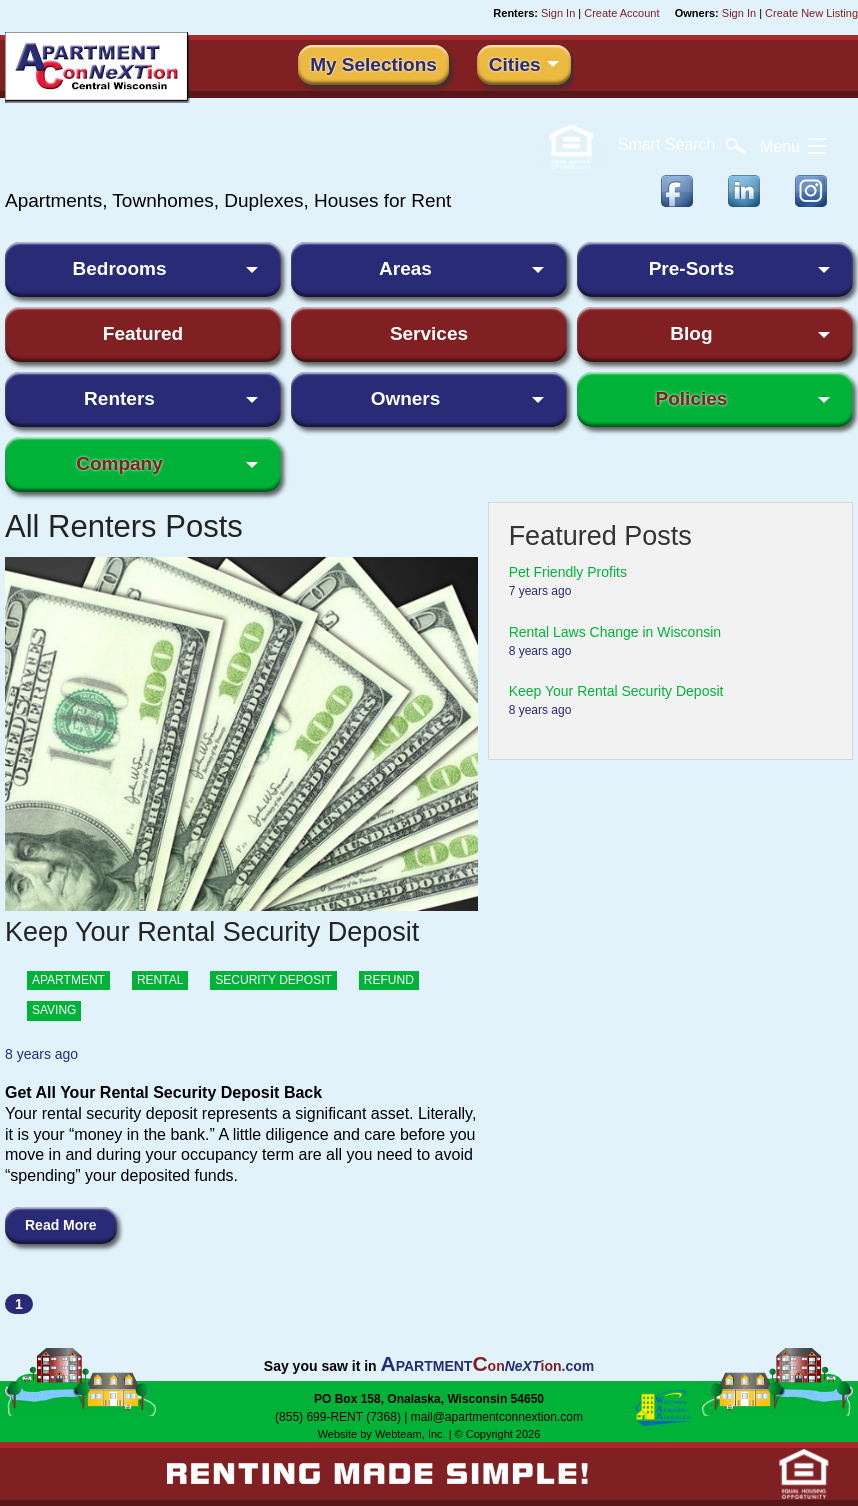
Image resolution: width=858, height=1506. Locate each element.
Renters (119, 398)
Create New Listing (811, 13)
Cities (515, 64)
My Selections (373, 64)
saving (54, 1010)
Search (682, 145)
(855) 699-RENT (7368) (338, 1417)
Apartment (68, 980)
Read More (61, 1225)
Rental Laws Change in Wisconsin (615, 632)
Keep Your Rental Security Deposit (616, 691)
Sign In (558, 13)
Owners (406, 398)
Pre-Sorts (692, 268)
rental (160, 980)
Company (119, 463)
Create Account (621, 13)
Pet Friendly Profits (568, 572)
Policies (692, 398)
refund (389, 980)
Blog (691, 333)
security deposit (273, 980)
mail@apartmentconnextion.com (497, 1417)
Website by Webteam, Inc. (382, 1434)
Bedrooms (120, 268)
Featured (143, 333)
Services (429, 333)
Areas (405, 268)
